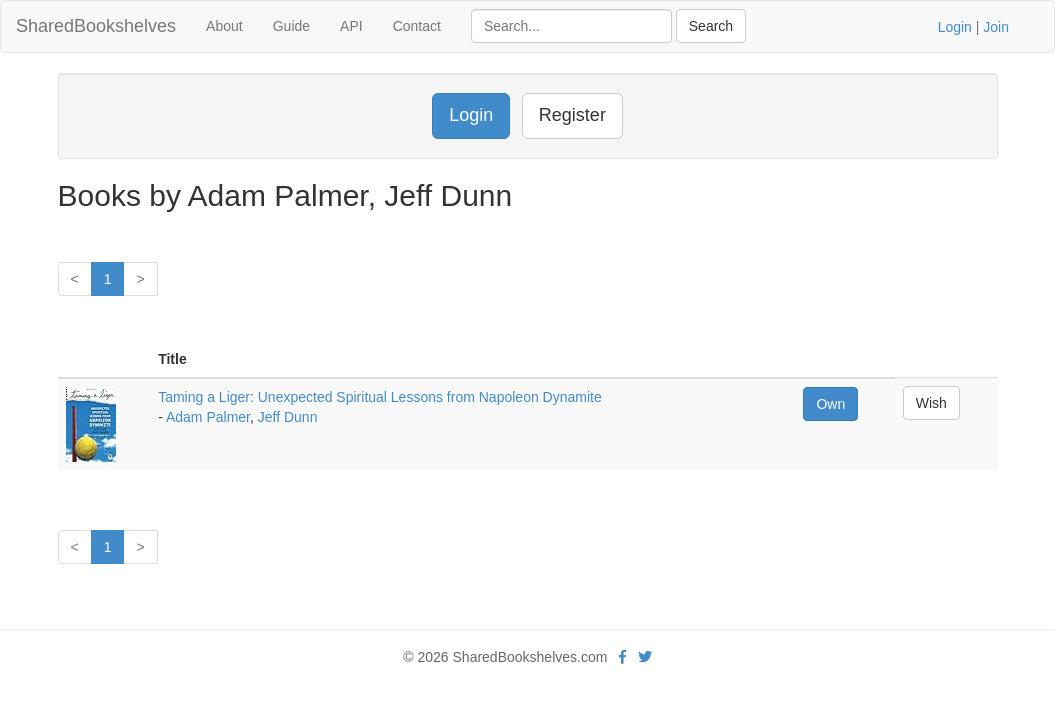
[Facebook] (622, 657)
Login (955, 27)
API (351, 26)
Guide (291, 26)
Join (996, 27)
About (224, 26)
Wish (931, 403)
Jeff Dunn (288, 417)
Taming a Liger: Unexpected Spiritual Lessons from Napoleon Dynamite (380, 397)
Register (572, 115)
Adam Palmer (208, 417)
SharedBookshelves (96, 26)
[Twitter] (645, 657)
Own (830, 404)
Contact (417, 26)
